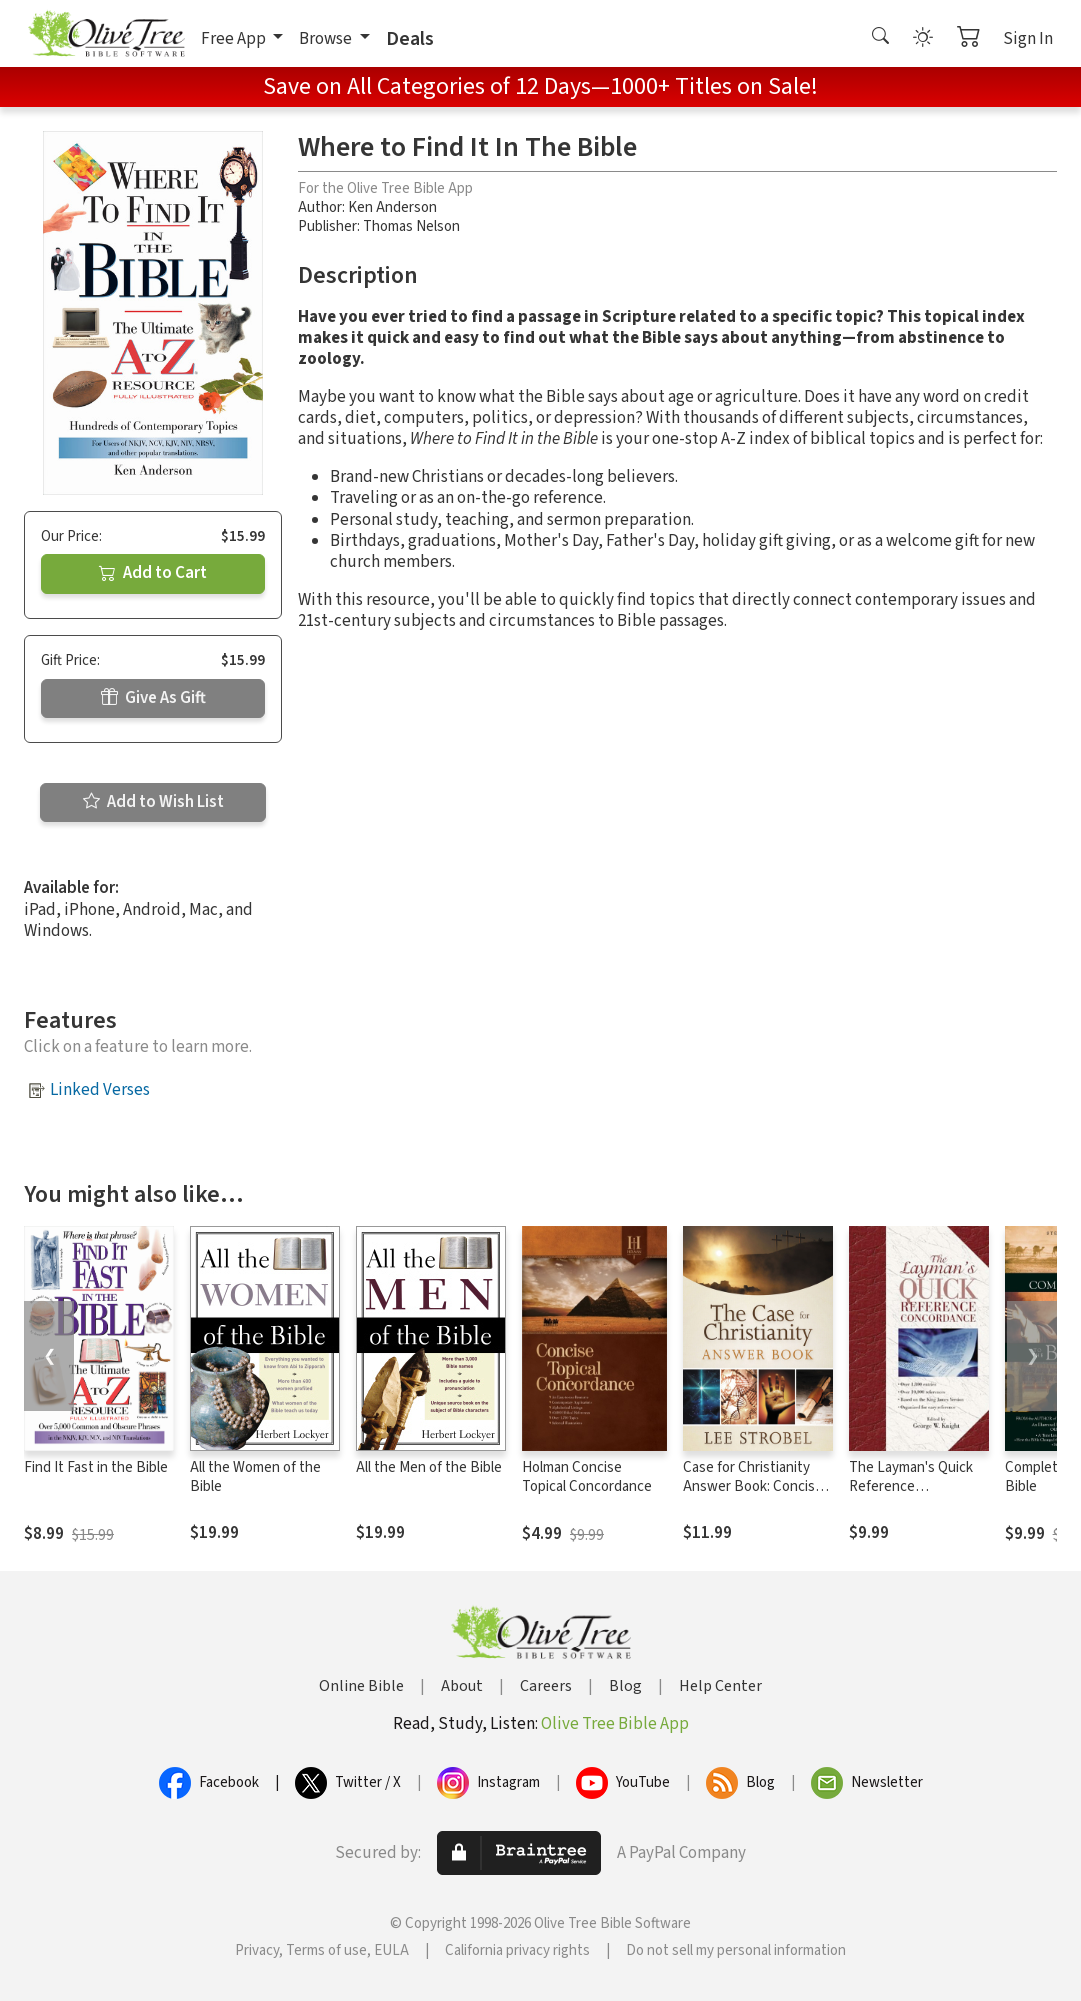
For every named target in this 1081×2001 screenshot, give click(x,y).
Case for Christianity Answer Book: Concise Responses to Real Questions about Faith (753, 1496)
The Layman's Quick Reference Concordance (911, 1486)
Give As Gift (153, 698)
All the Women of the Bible (255, 1477)
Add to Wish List (153, 802)
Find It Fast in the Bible (96, 1467)
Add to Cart (153, 573)
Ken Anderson (392, 207)
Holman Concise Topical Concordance (587, 1477)
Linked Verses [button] (100, 1090)
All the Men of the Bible (429, 1467)
